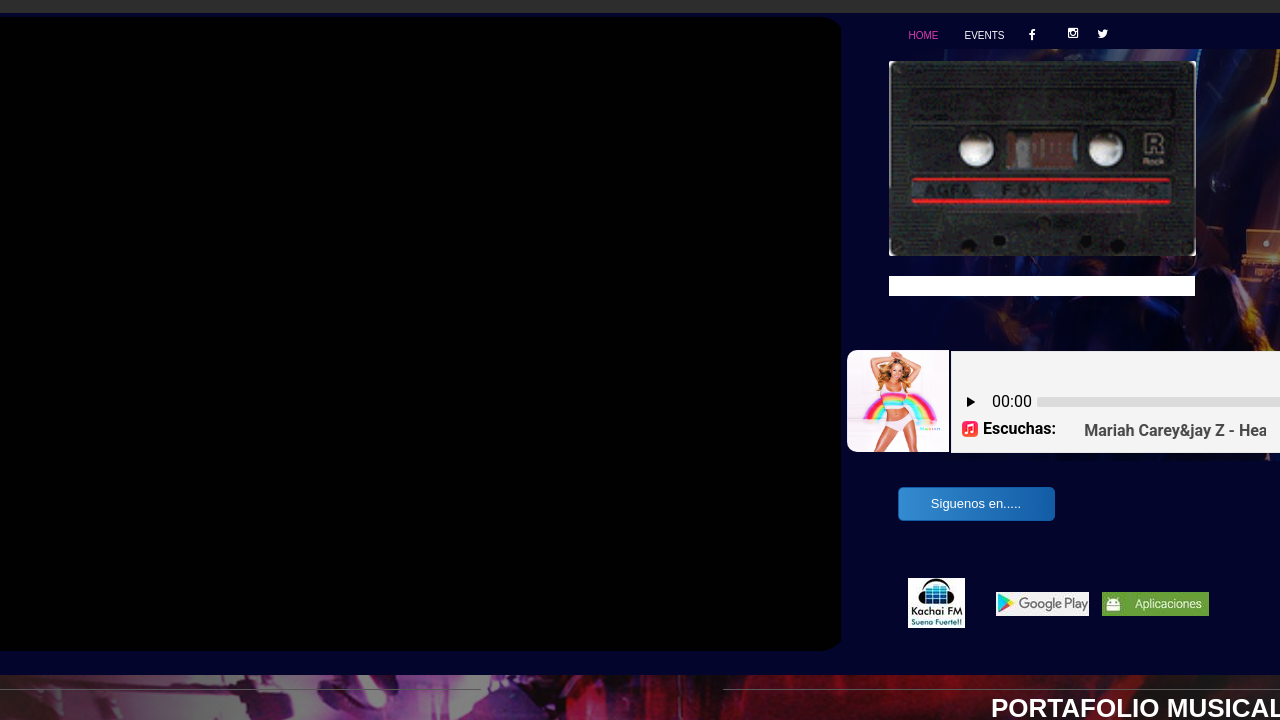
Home (923, 35)
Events (984, 35)
